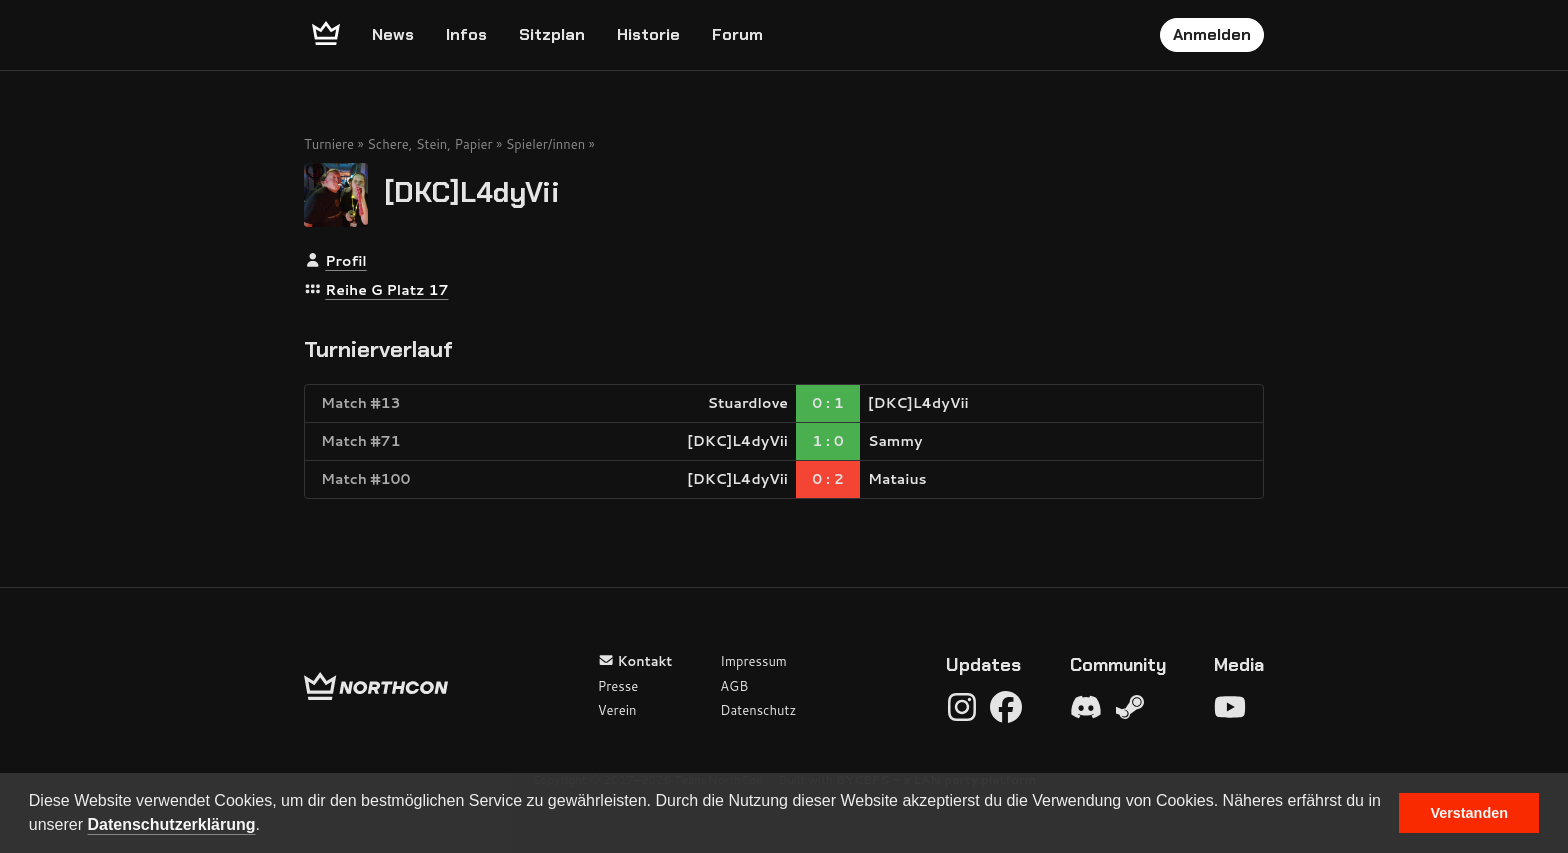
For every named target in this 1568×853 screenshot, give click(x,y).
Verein (617, 710)
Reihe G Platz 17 (386, 290)
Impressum (753, 661)
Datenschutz (758, 710)
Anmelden (1212, 34)
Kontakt (635, 661)
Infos (466, 34)
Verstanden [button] (1469, 813)
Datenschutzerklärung (172, 824)
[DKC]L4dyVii (472, 191)
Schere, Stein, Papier (429, 144)
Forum (737, 34)
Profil (345, 261)
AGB (734, 686)
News (393, 34)
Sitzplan (552, 34)
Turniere (329, 144)
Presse (618, 686)
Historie (648, 34)
